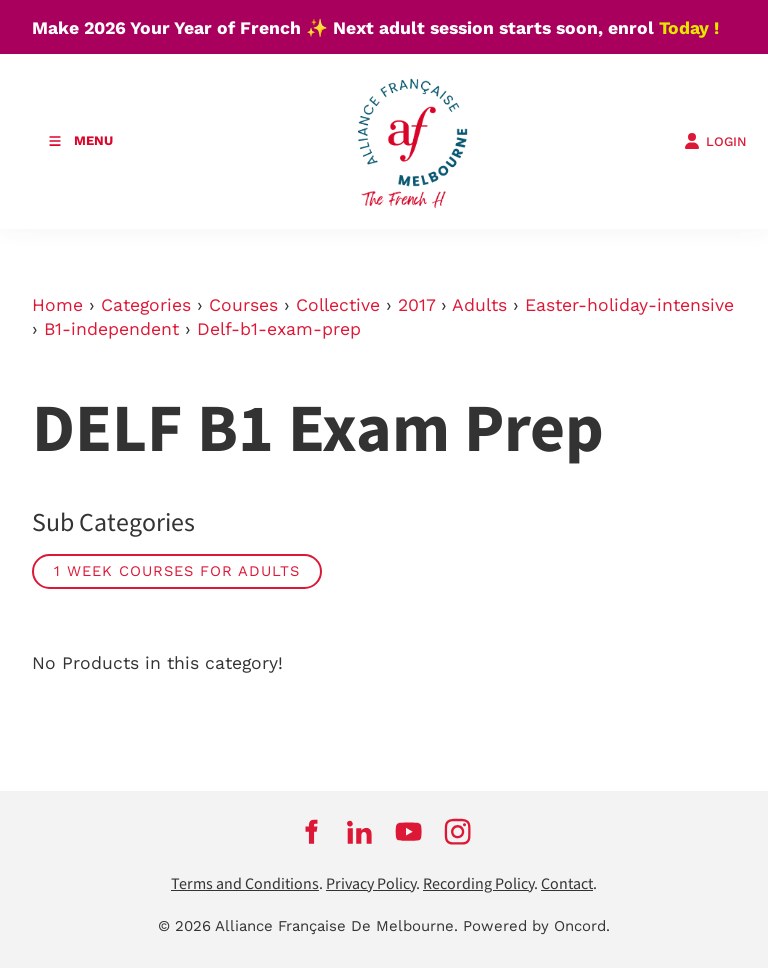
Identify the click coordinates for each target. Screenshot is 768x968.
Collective (338, 305)
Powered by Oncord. (536, 926)
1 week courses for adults (177, 571)
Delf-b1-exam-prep (279, 329)
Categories (146, 305)
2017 (416, 305)
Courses (243, 305)
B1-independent (111, 329)
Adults (479, 305)
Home (57, 305)
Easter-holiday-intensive (629, 305)
